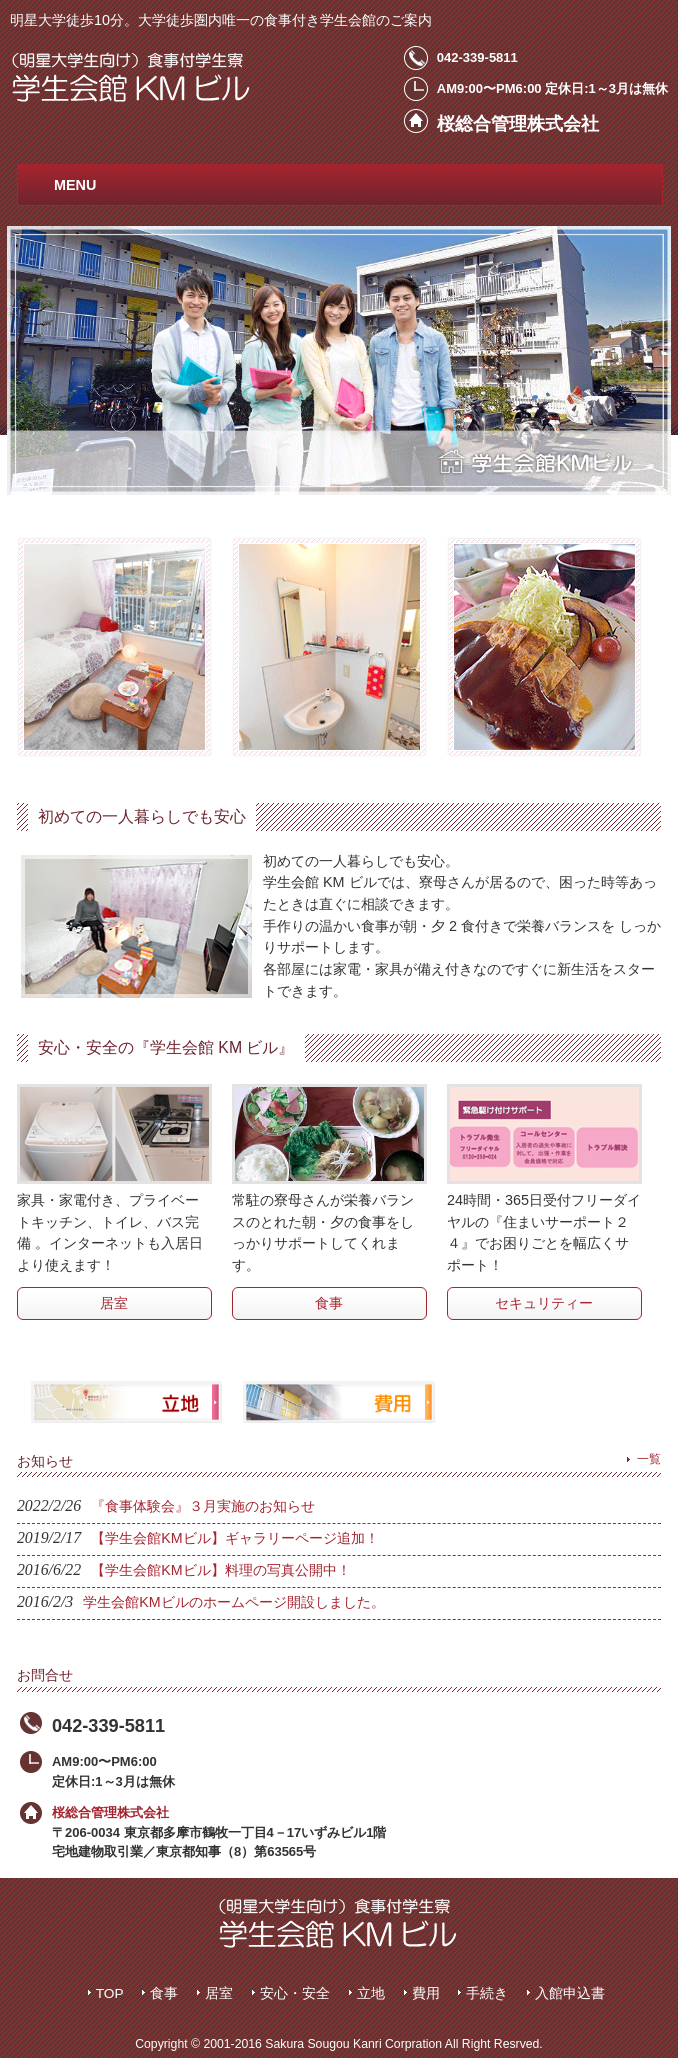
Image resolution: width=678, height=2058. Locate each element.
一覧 (649, 1459)
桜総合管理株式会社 (110, 1812)
